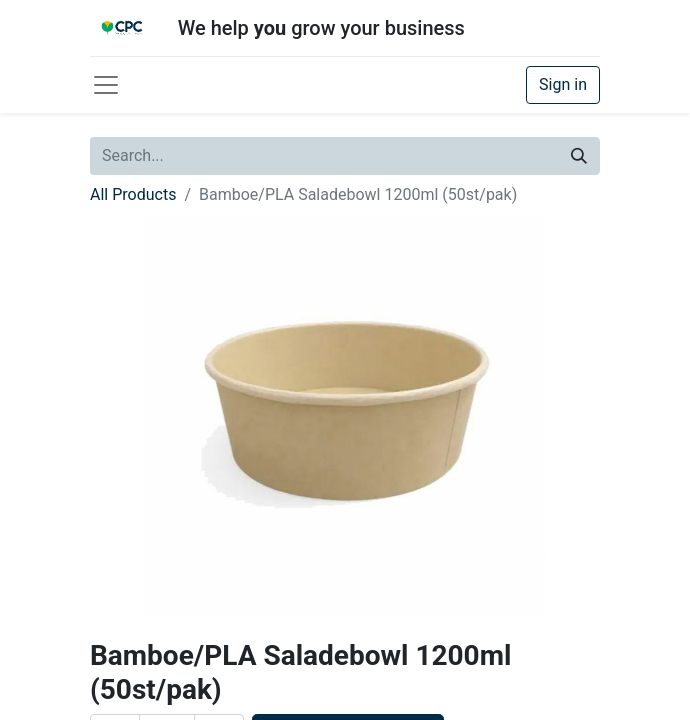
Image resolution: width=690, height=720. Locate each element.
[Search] (579, 156)
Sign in (563, 84)
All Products (133, 194)
